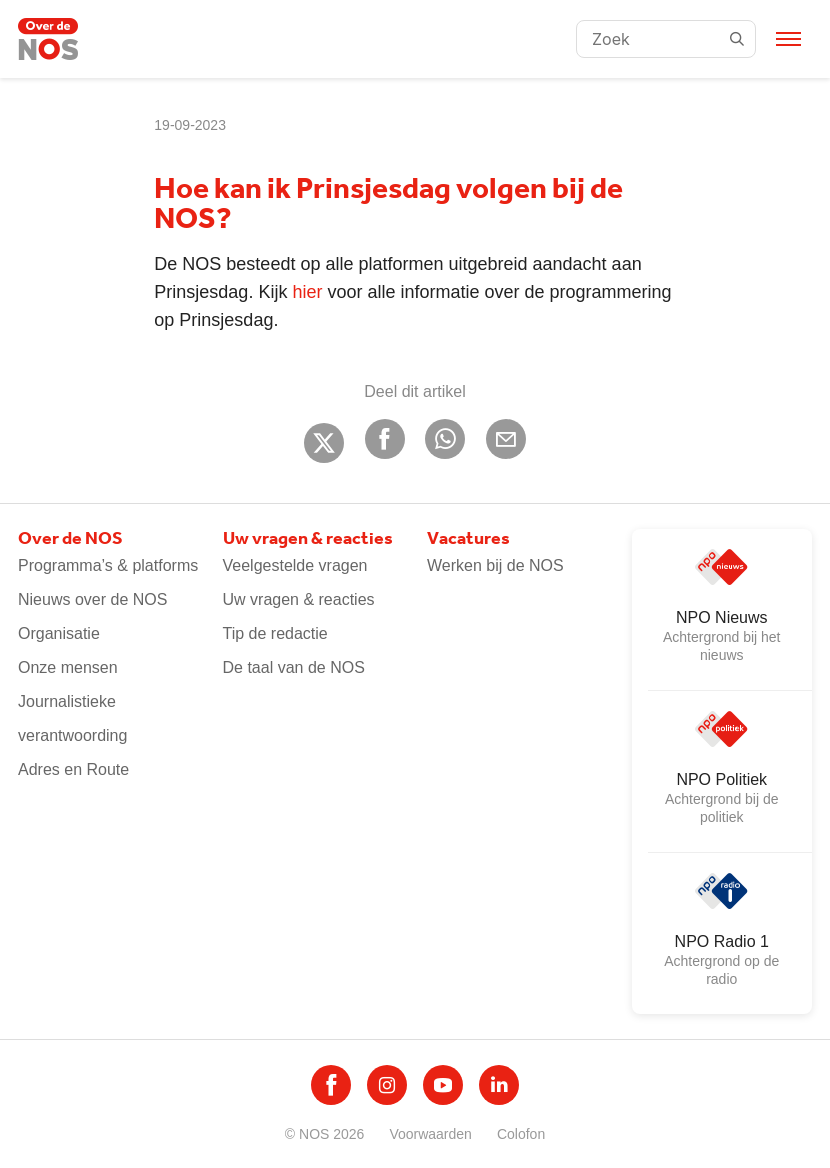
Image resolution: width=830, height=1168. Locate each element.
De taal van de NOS (294, 667)
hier (307, 292)
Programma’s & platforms (108, 565)
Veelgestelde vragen (295, 565)
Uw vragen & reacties (299, 599)
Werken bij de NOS (495, 565)
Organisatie (59, 633)
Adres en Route (73, 769)
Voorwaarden (430, 1134)
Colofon (521, 1134)
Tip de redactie (275, 633)
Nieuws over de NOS (92, 599)
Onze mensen (68, 667)
